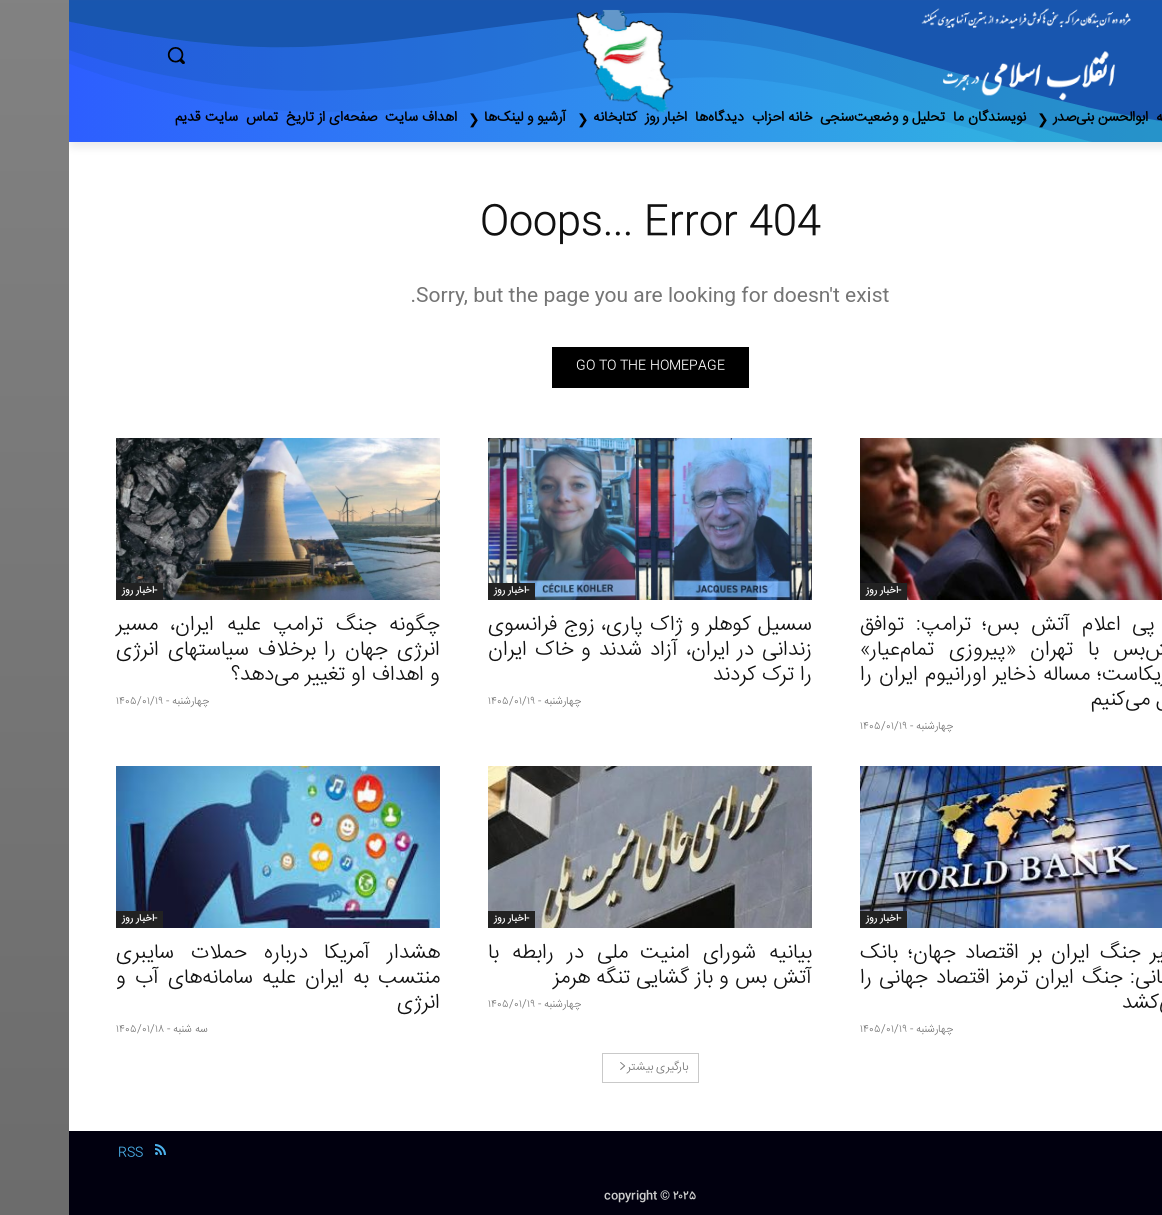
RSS (61, 1153)
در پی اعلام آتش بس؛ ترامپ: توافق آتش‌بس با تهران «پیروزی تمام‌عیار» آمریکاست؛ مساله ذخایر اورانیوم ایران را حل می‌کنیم (953, 663)
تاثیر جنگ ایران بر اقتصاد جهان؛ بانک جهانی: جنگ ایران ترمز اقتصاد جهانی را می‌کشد (953, 978)
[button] (261, 55)
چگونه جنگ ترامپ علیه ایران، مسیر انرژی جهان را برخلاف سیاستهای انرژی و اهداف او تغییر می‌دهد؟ (209, 650)
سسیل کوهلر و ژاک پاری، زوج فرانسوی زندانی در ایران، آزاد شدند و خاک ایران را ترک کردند (581, 650)
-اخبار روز (814, 591)
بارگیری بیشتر (584, 1067)
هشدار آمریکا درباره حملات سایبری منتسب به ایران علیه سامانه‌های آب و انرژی (209, 978)
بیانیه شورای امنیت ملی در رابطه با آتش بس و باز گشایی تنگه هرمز (581, 966)
